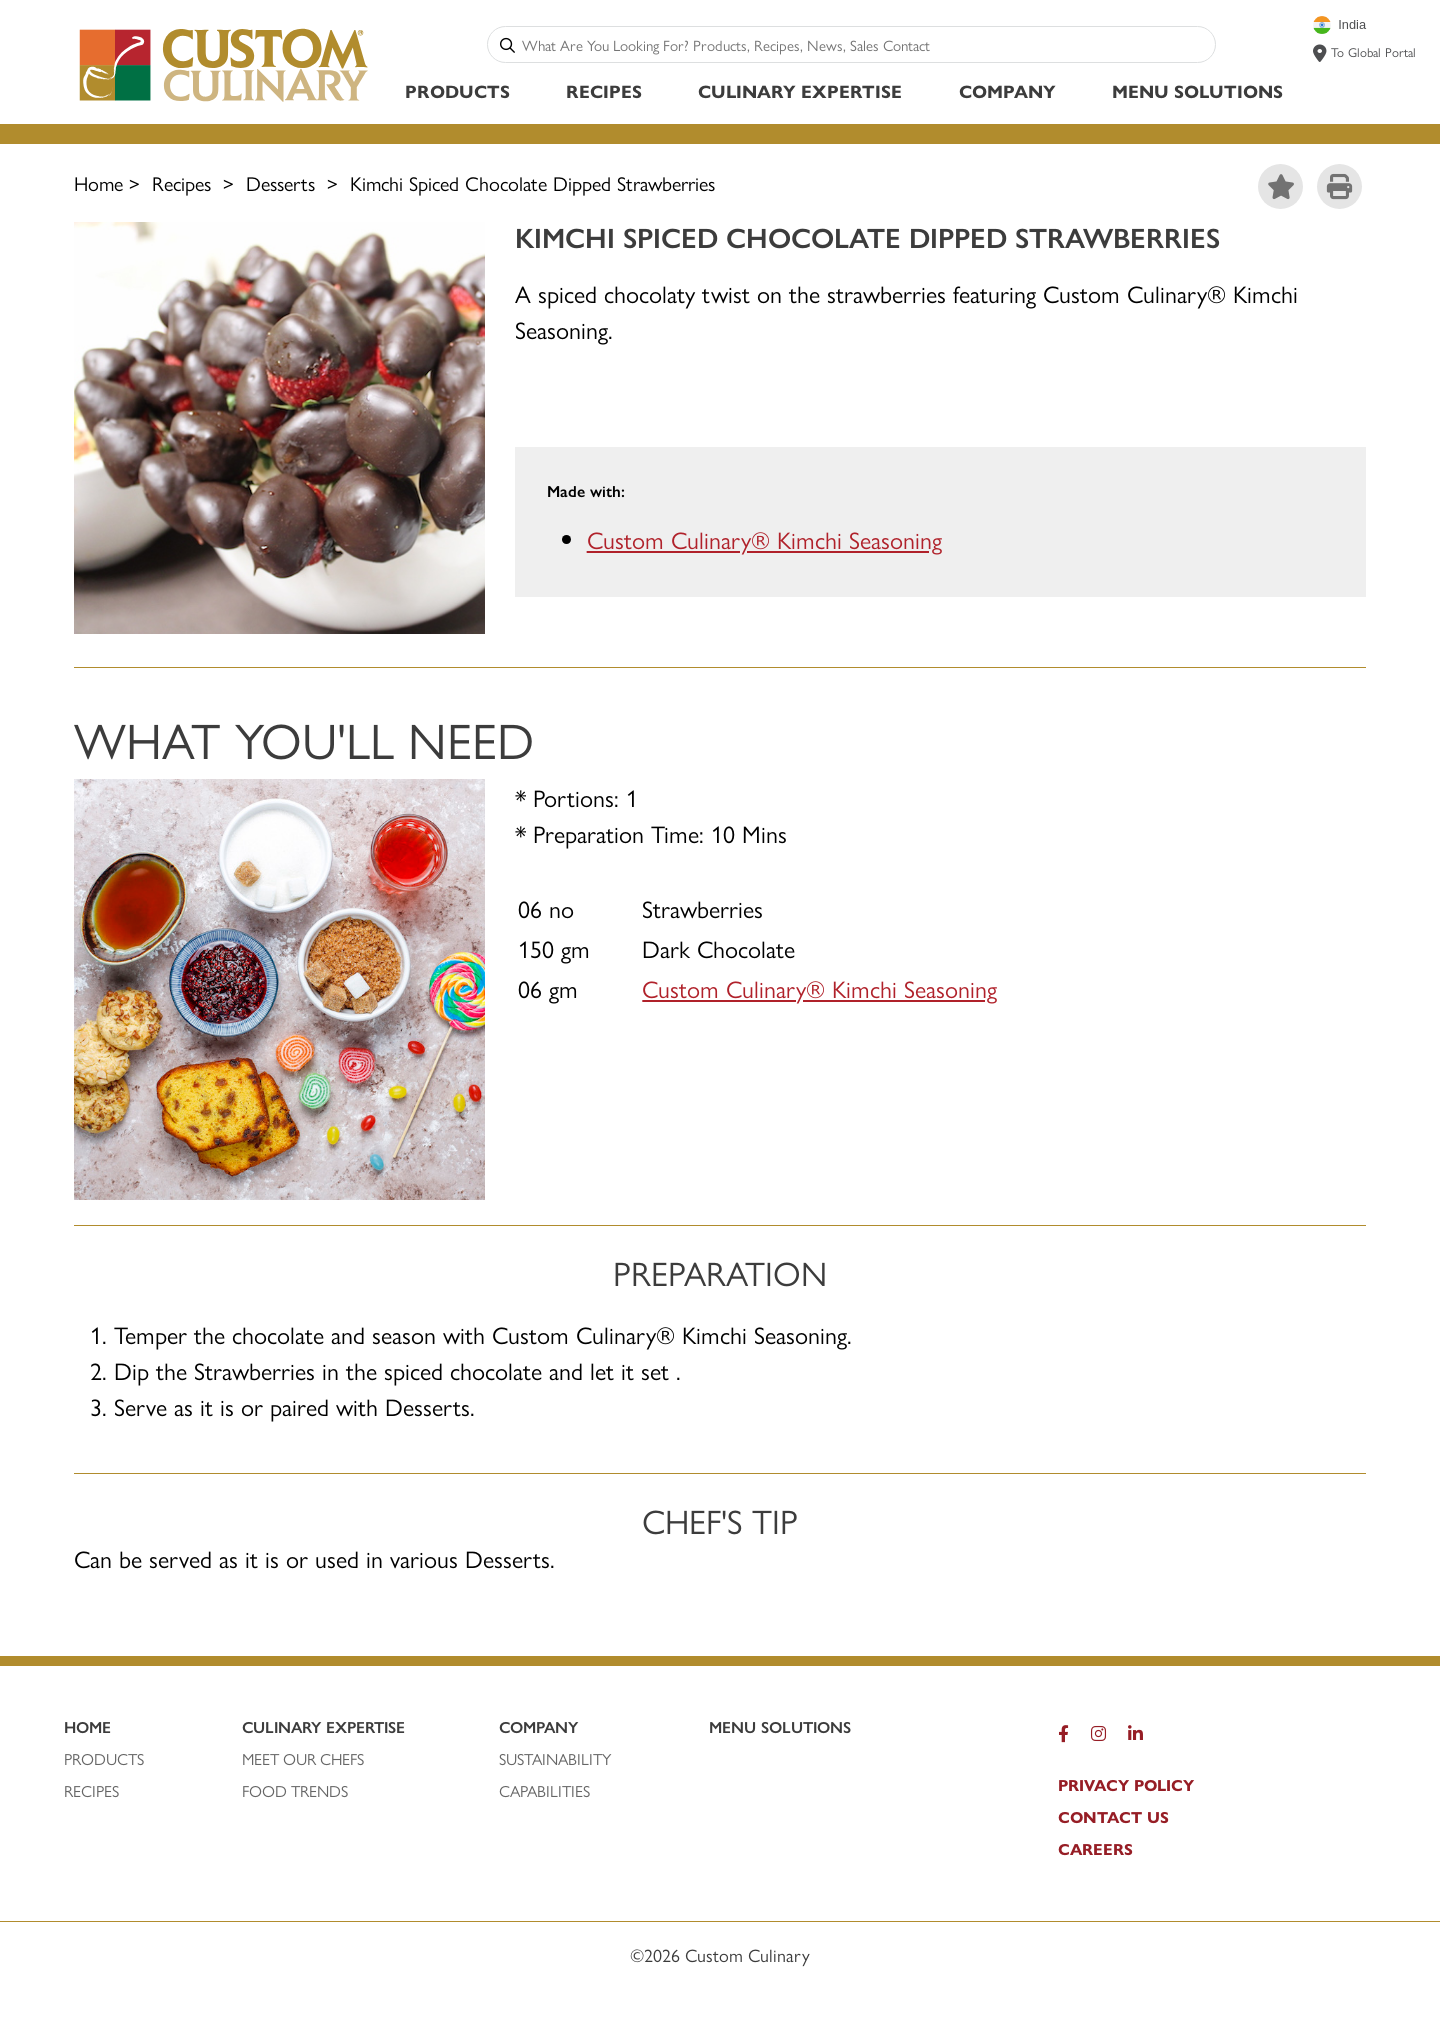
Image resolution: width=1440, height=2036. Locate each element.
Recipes (604, 90)
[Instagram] (1098, 1738)
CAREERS (1095, 1849)
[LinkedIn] (1135, 1738)
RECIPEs (91, 1791)
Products (457, 90)
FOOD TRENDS (295, 1791)
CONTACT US (1113, 1817)
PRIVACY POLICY (1126, 1785)
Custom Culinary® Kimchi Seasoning (764, 540)
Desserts (280, 182)
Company (1007, 90)
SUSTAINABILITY (555, 1759)
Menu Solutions (1197, 90)
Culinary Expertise (800, 90)
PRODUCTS (104, 1759)
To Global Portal (1373, 51)
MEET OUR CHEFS (303, 1759)
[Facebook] (1063, 1738)
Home (98, 182)
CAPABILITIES (544, 1791)
